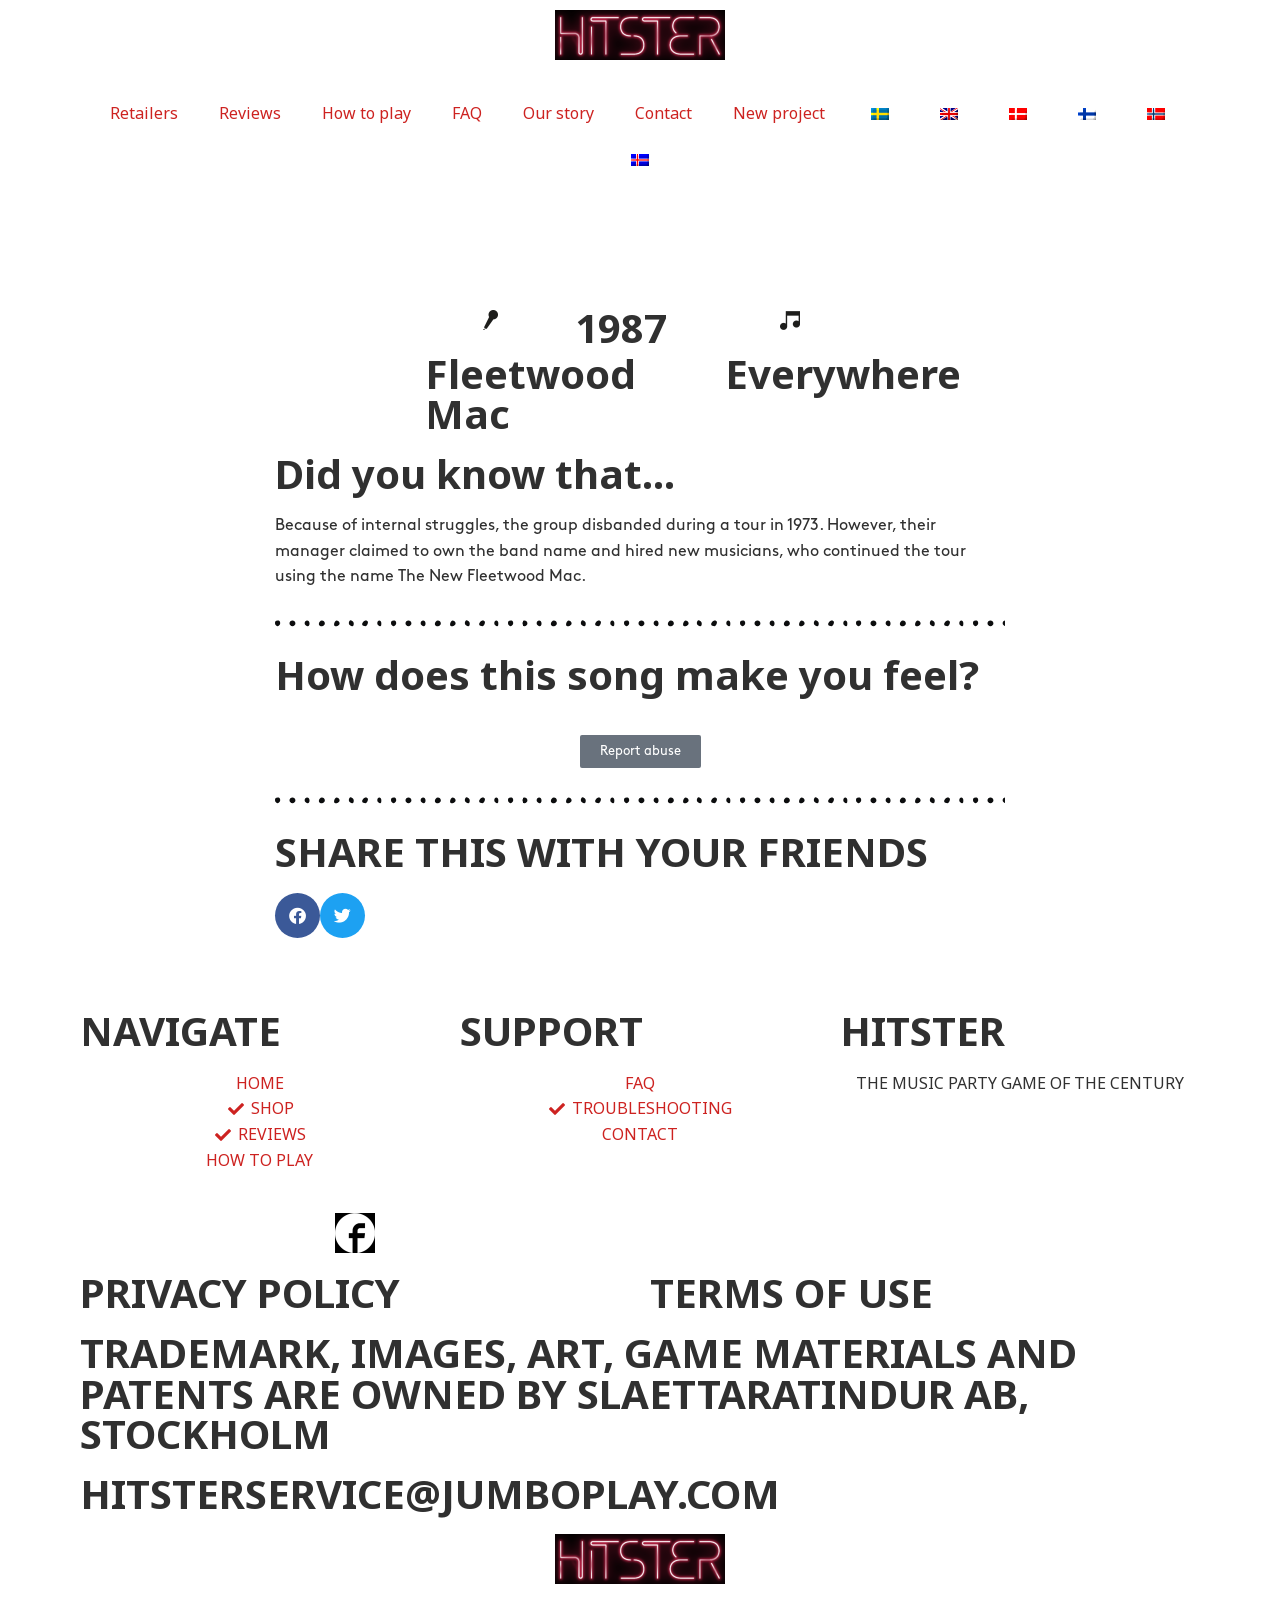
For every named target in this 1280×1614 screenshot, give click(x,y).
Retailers (144, 113)
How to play (366, 113)
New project (779, 113)
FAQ (467, 113)
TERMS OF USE (791, 1292)
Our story (558, 113)
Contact (663, 113)
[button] (297, 915)
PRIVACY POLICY (240, 1292)
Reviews (250, 113)
